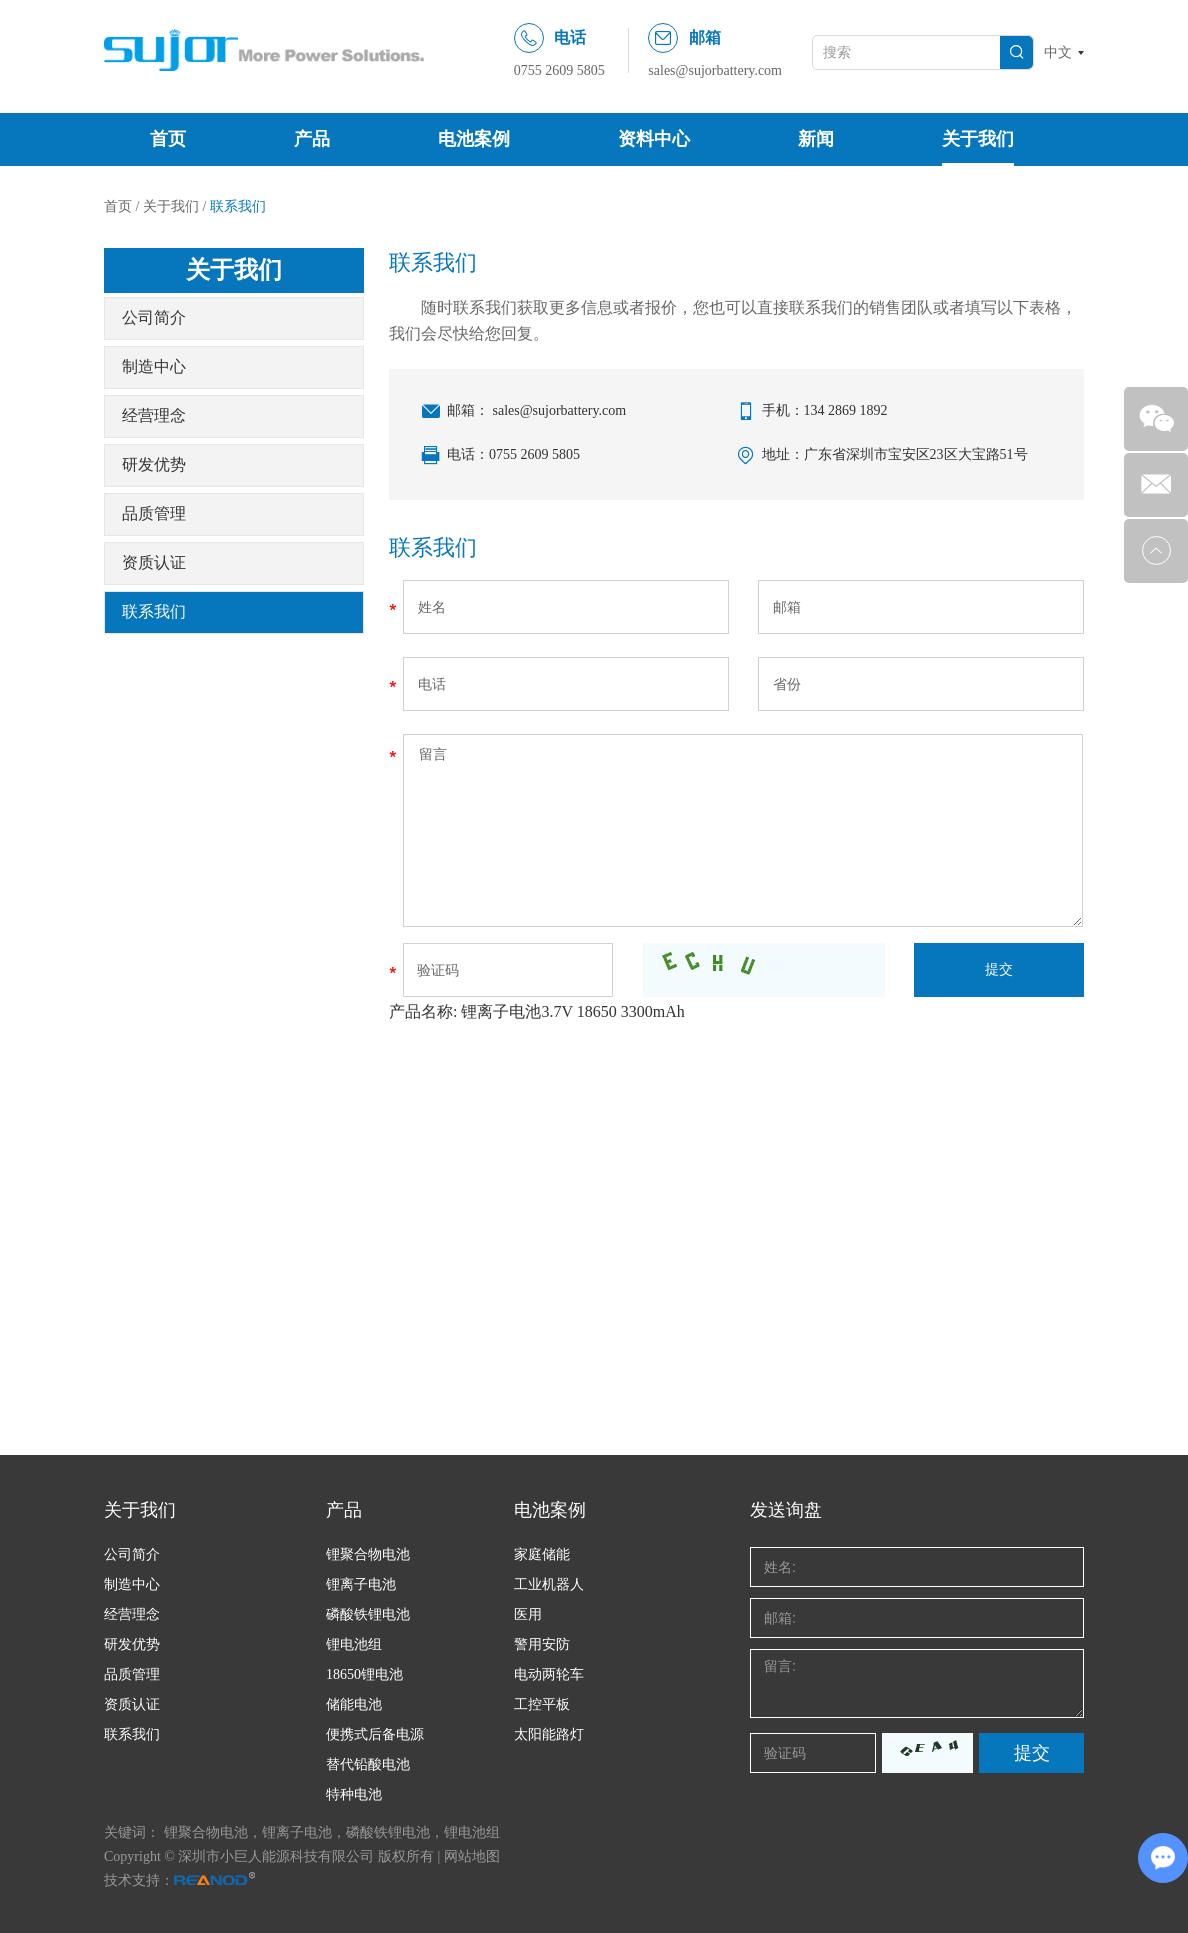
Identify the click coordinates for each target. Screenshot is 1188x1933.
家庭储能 (542, 1554)
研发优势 (154, 464)
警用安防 (542, 1644)
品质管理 (154, 513)
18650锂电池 (364, 1674)
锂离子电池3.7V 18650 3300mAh (572, 1011)
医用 (528, 1614)
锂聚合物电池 (368, 1554)
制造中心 (154, 366)
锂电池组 (354, 1644)
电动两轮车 (549, 1674)
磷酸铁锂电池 (368, 1614)
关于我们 (978, 139)
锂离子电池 (361, 1584)
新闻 (816, 139)
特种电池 (354, 1794)
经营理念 (154, 415)
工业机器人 (549, 1584)
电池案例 (474, 139)
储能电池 (354, 1704)
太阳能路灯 (549, 1734)
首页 (168, 139)
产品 (312, 139)
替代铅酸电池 (368, 1764)
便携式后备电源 (375, 1734)
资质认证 (154, 562)
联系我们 (238, 206)
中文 (1058, 52)
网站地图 (472, 1856)
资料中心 (654, 139)
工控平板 (542, 1704)
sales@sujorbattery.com (715, 70)
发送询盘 (786, 1510)
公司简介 (154, 317)
